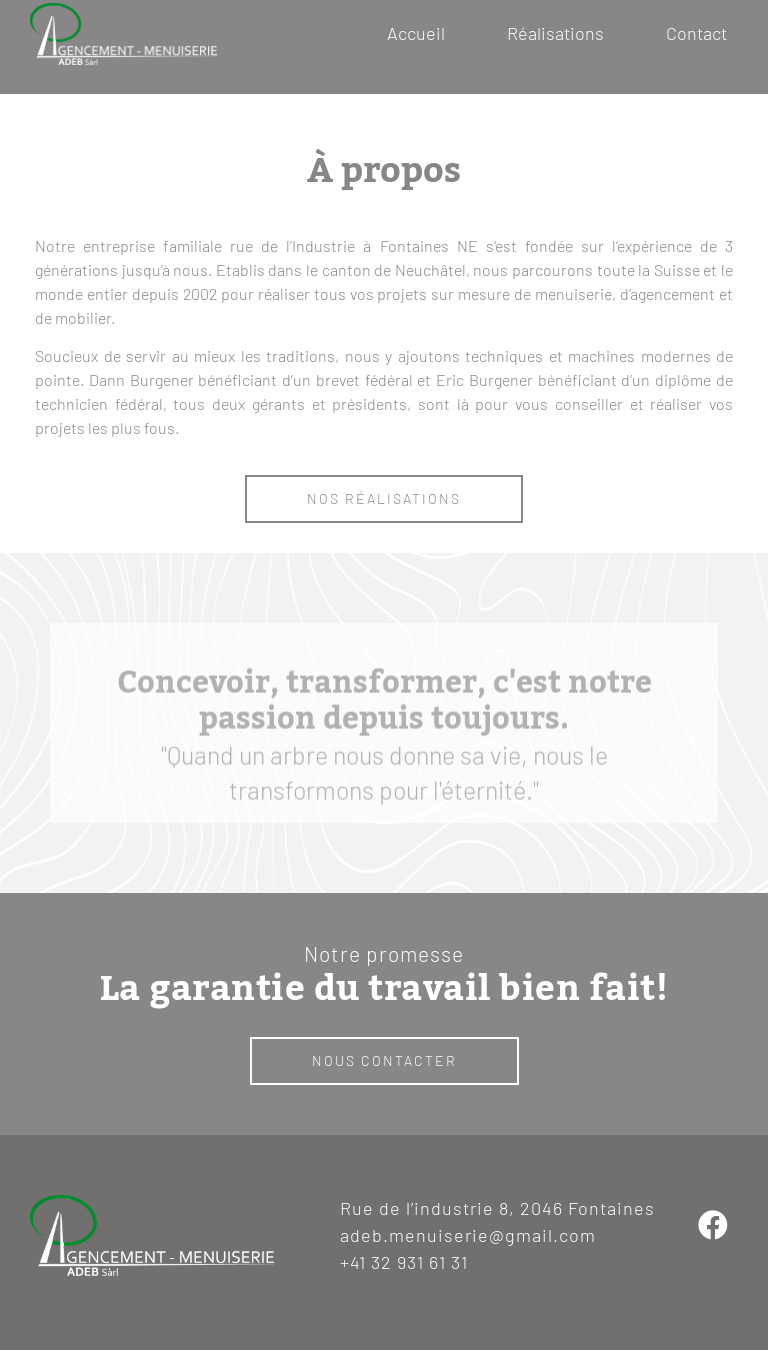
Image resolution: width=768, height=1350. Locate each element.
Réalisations (555, 33)
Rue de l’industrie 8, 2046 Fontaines (497, 1208)
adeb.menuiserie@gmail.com (468, 1235)
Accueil (416, 33)
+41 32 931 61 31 (404, 1262)
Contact (696, 33)
